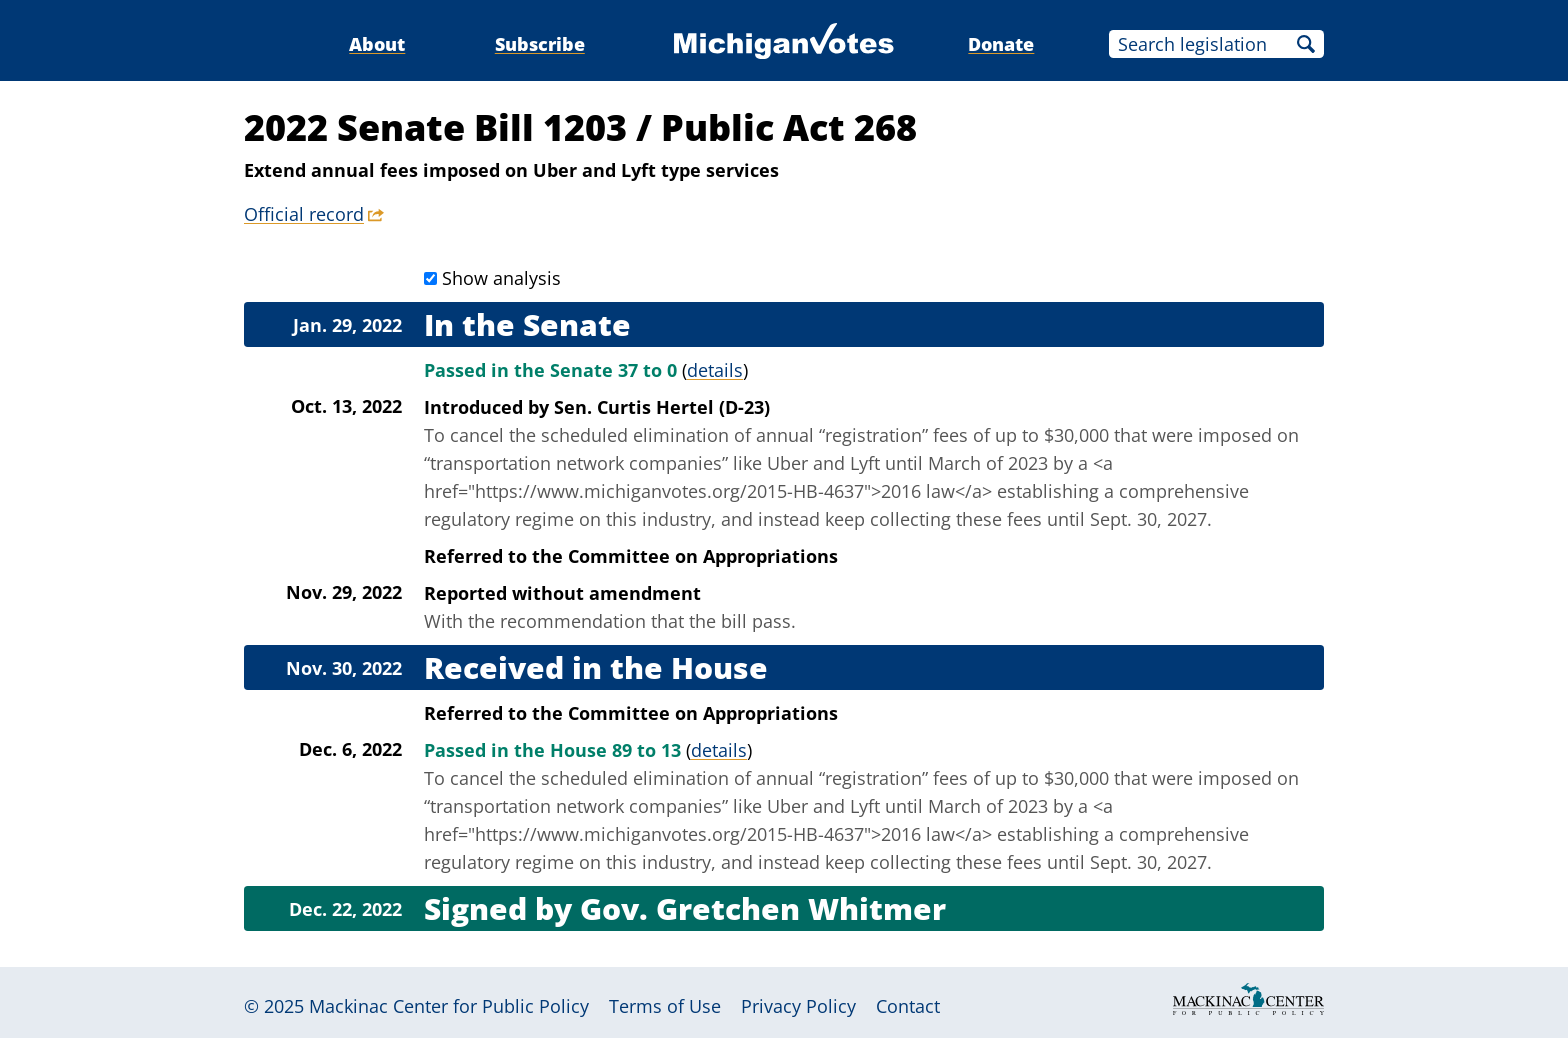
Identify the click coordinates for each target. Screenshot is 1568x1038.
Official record (304, 214)
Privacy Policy (798, 1006)
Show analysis (501, 278)
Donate (1001, 44)
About (377, 44)
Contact (908, 1006)
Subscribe (540, 44)
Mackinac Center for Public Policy (449, 1006)
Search (1306, 44)
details (715, 370)
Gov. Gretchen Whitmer (763, 908)
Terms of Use (665, 1006)
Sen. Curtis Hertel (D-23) (662, 407)
